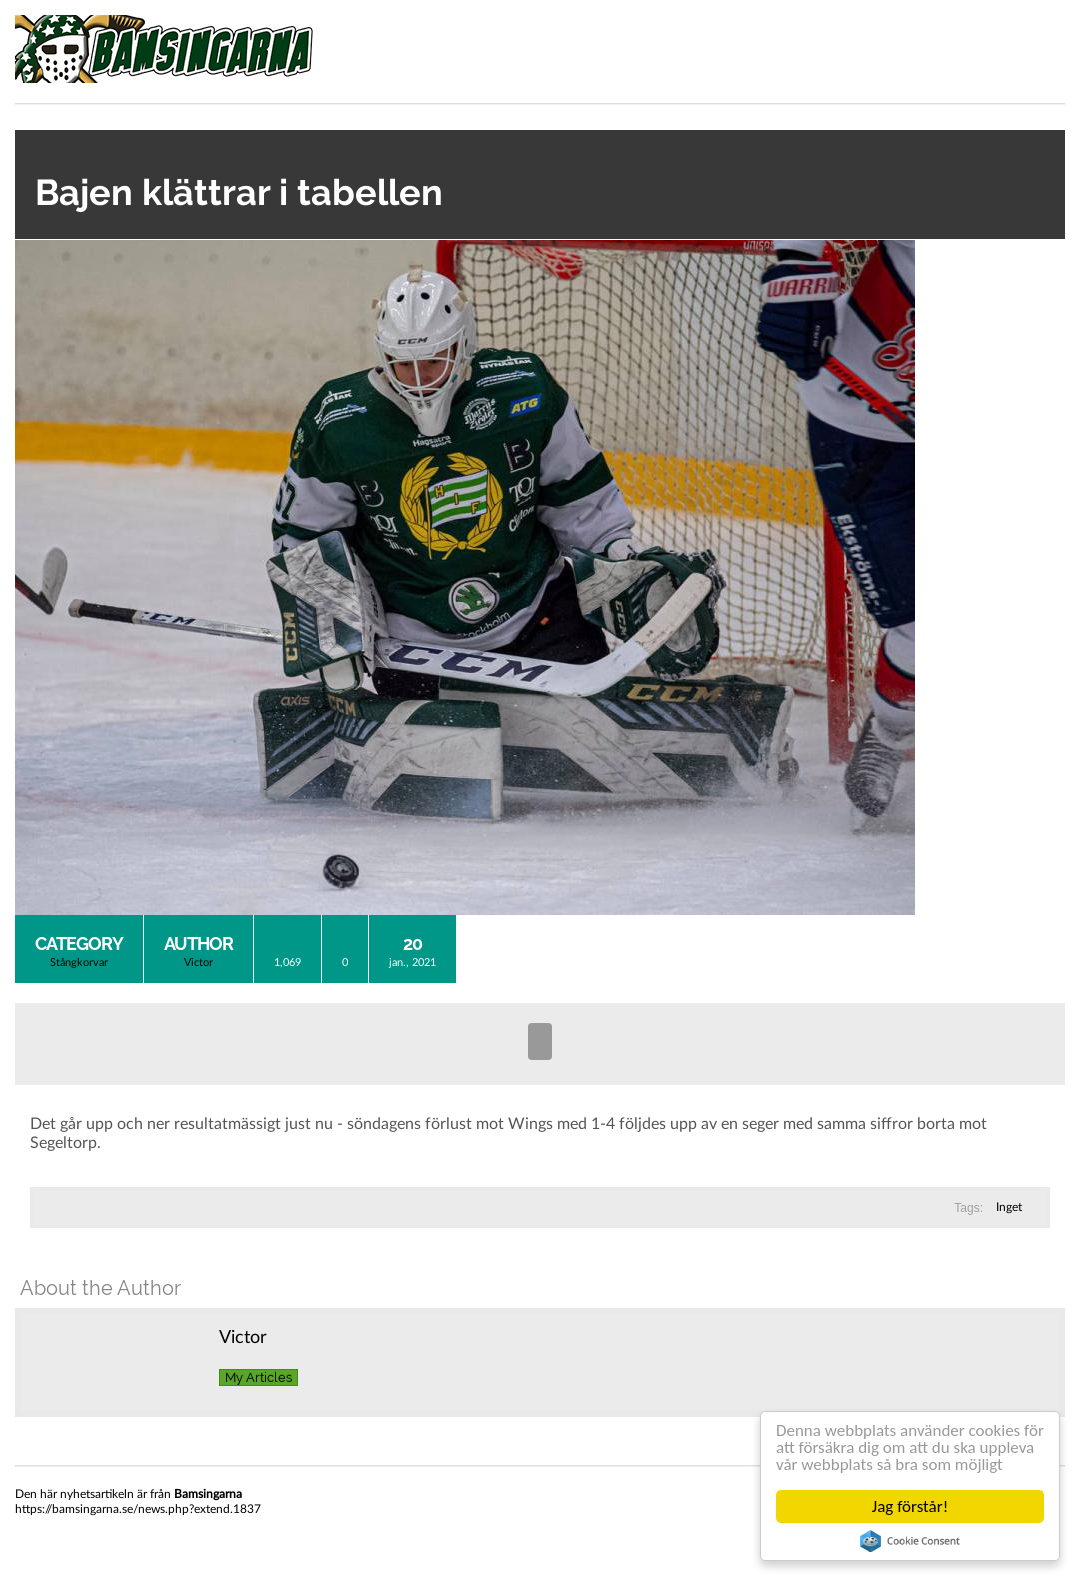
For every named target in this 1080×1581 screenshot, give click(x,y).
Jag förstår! (910, 1506)
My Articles (258, 1377)
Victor (198, 962)
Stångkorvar (79, 962)
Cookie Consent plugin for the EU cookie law (910, 1541)
